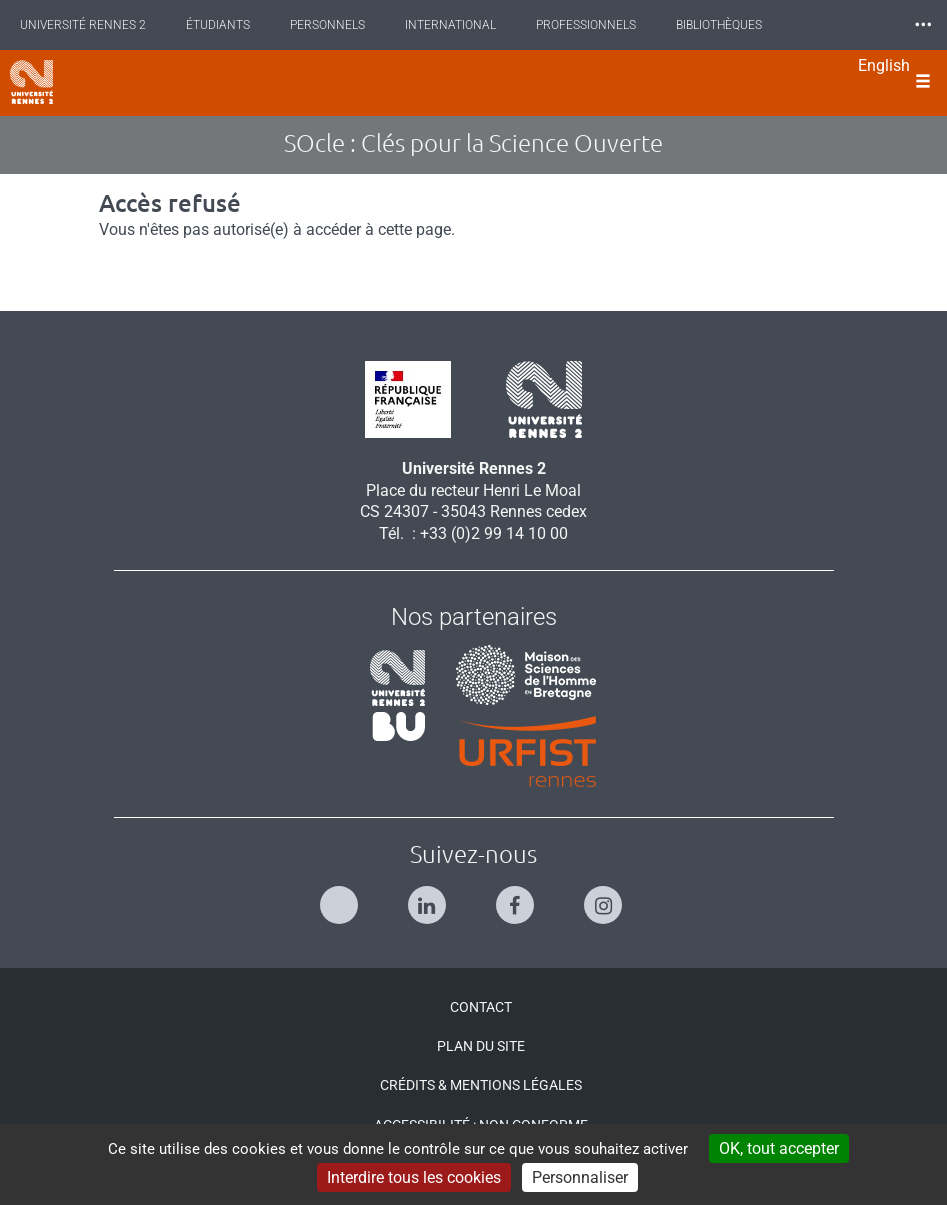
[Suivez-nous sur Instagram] (605, 896)
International (450, 25)
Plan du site (481, 1046)
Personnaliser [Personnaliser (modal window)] (580, 1177)
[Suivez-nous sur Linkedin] (429, 896)
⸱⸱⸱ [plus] (923, 24)
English (884, 65)
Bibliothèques (719, 25)
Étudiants (218, 25)
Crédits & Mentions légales (481, 1085)
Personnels (327, 25)
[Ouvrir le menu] (923, 83)
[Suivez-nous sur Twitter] (341, 896)
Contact (481, 1007)
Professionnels (586, 25)
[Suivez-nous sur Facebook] (517, 896)
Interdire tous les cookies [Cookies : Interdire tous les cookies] (414, 1177)
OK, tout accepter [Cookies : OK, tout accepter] (779, 1148)
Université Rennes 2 (83, 25)
